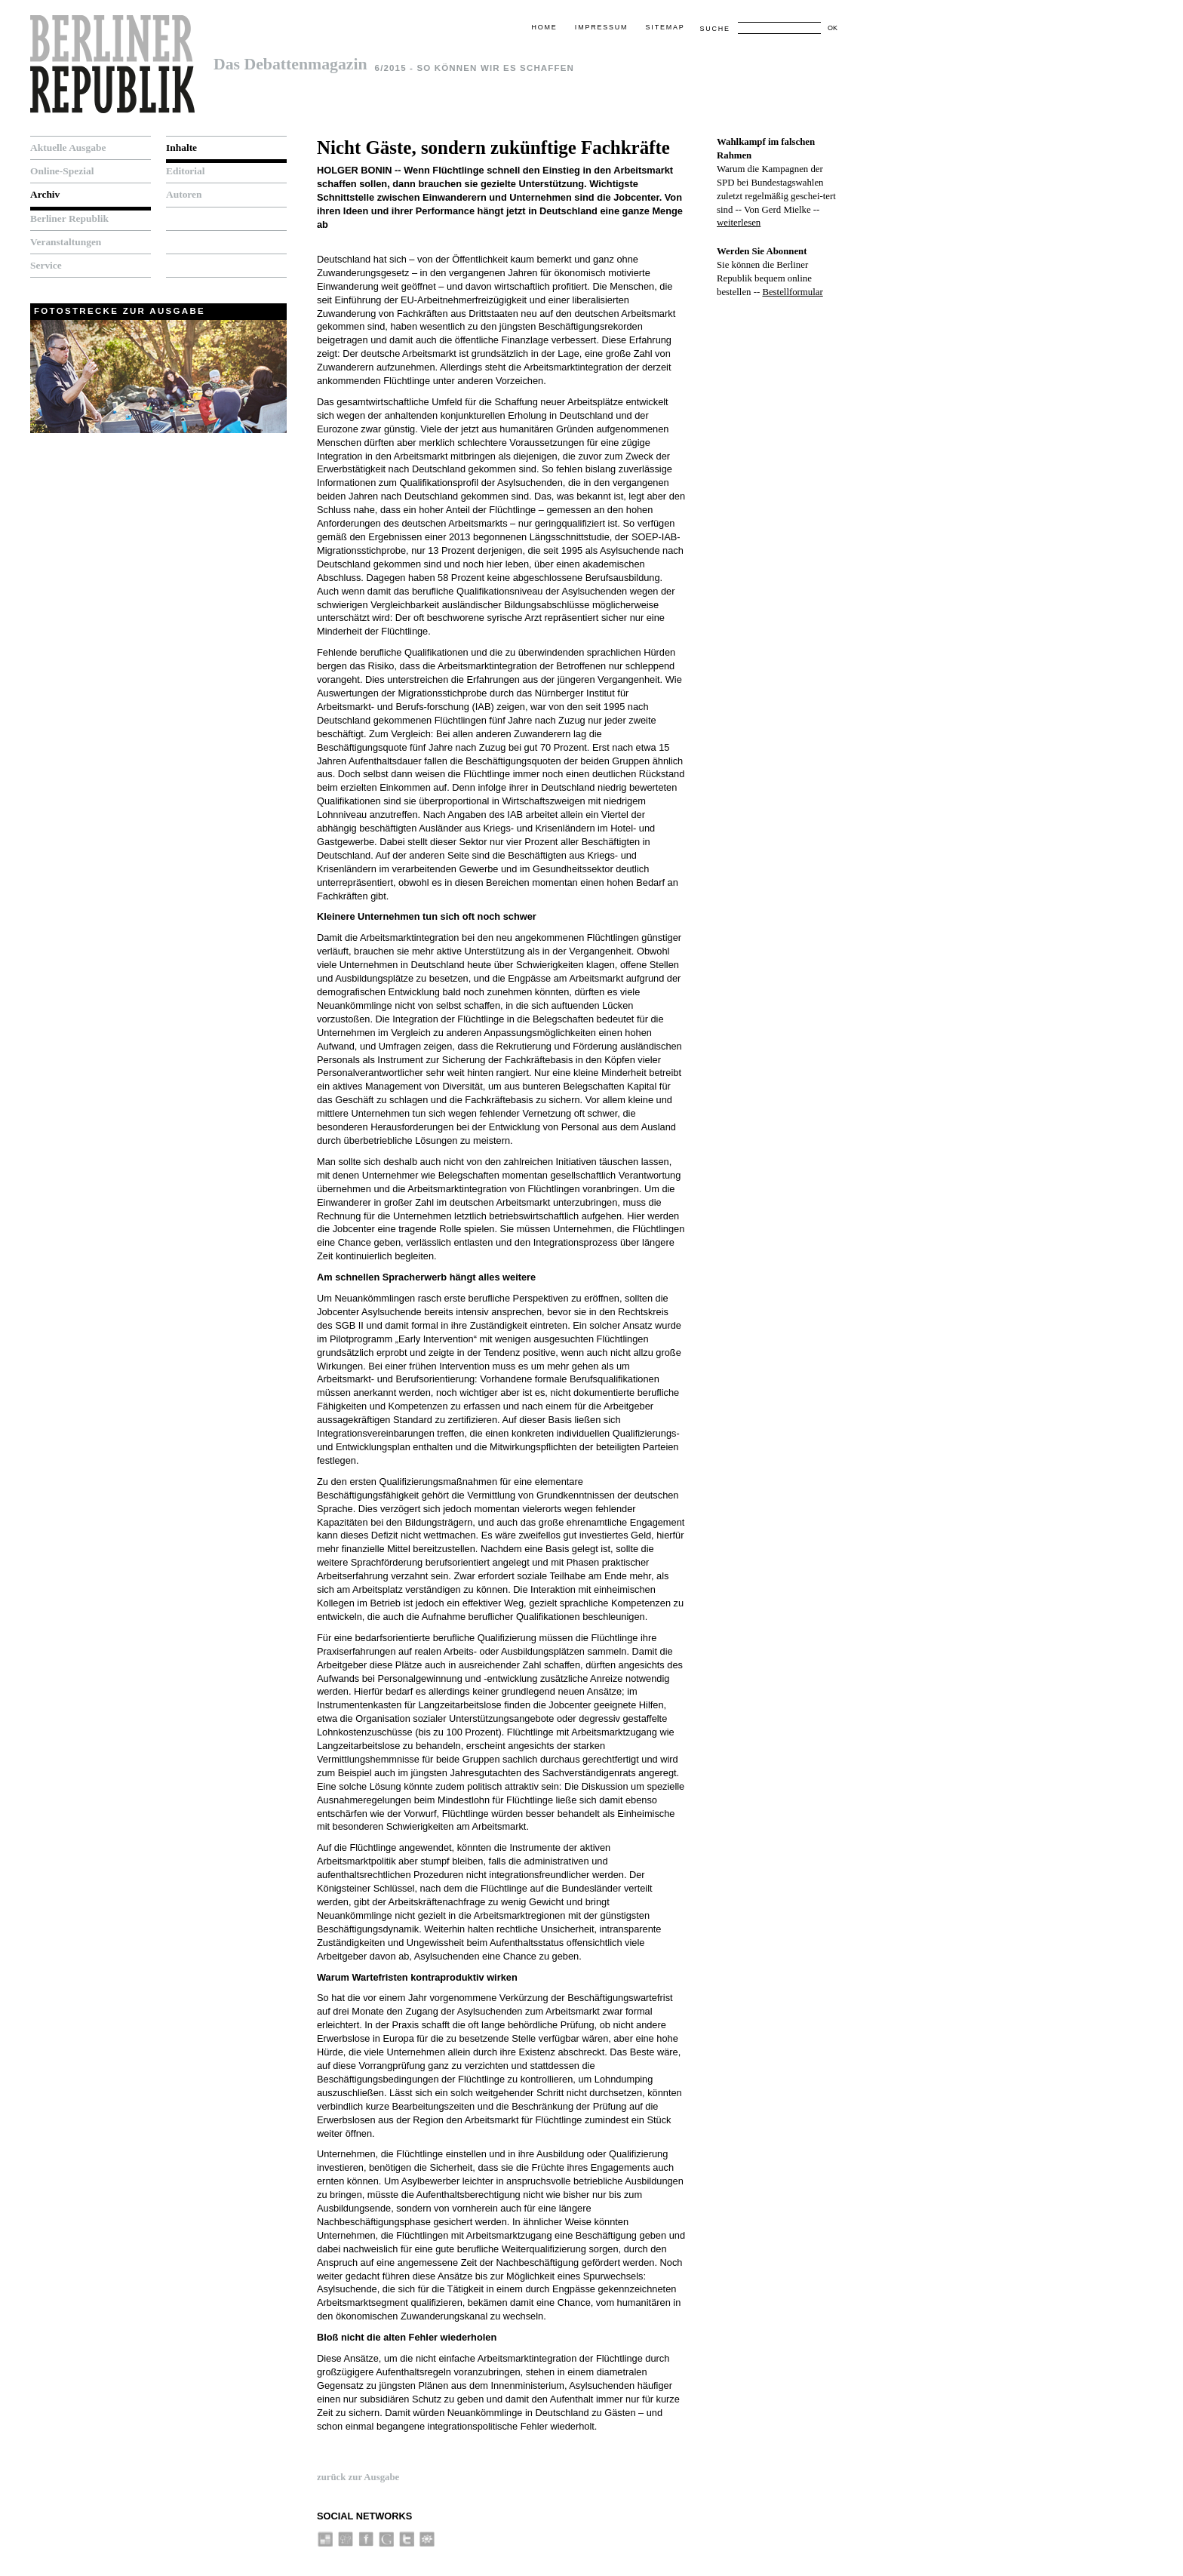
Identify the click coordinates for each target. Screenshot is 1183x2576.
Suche (714, 28)
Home (544, 27)
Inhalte (181, 147)
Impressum (601, 27)
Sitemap (665, 27)
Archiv (45, 194)
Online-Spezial (62, 171)
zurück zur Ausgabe (358, 2477)
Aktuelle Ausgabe (68, 147)
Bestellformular (792, 292)
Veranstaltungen (65, 241)
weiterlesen (738, 222)
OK (832, 28)
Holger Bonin (354, 170)
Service (46, 265)
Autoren (184, 194)
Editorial (185, 171)
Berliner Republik (69, 218)
